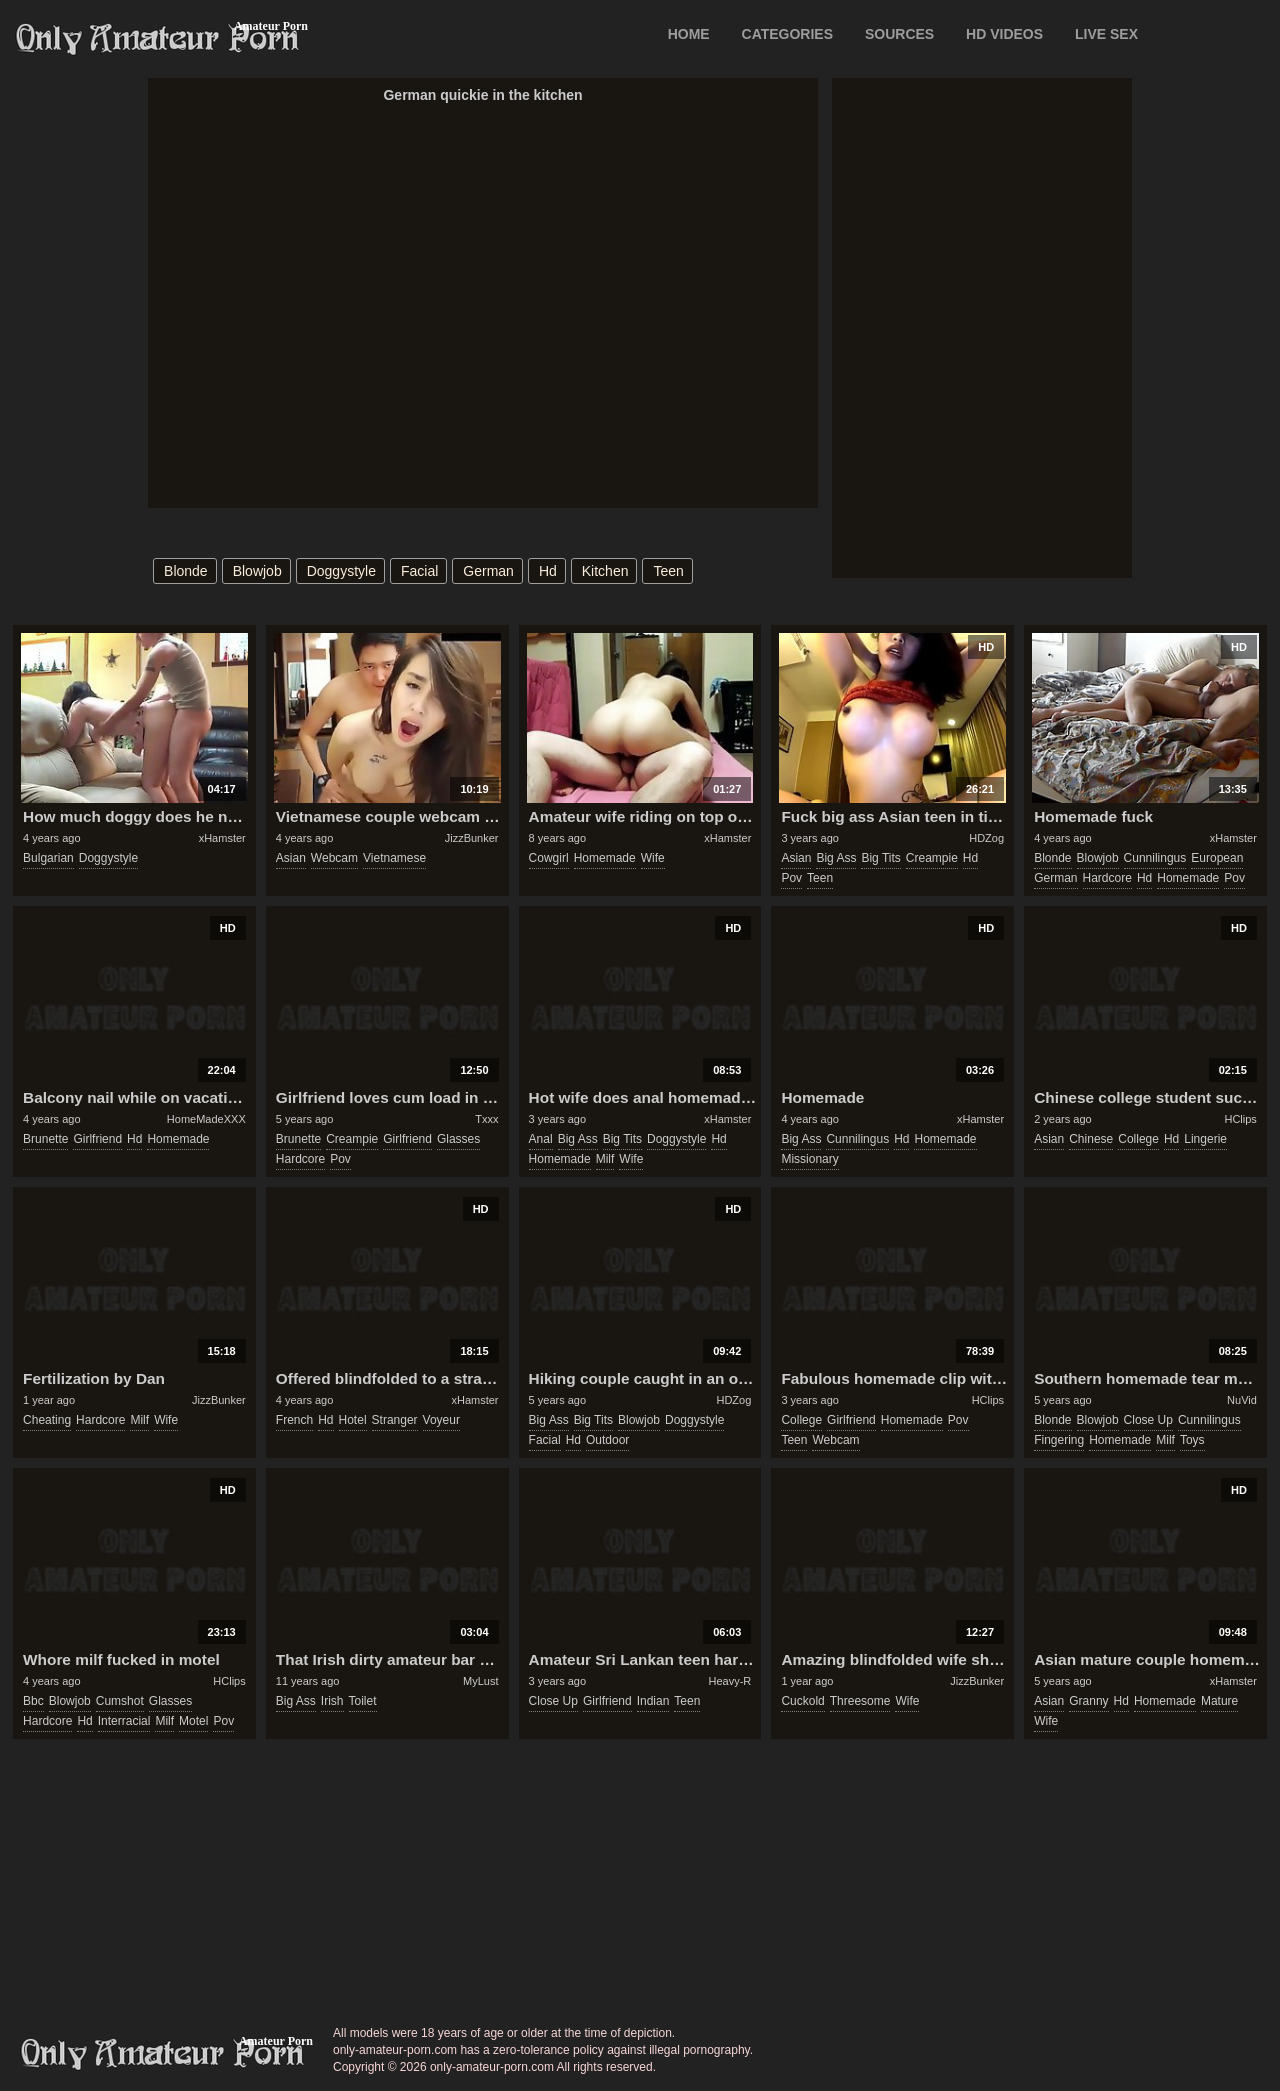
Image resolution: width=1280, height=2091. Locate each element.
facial (419, 571)
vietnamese (394, 858)
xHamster (222, 838)
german (488, 571)
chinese (1091, 1139)
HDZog (986, 838)
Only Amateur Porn (158, 39)
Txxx (486, 1119)
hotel (353, 1420)
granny (1088, 1701)
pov (791, 878)
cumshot (120, 1701)
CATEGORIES (788, 34)
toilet (363, 1701)
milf (605, 1159)
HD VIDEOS (1004, 34)
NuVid (1242, 1400)
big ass (836, 858)
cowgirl (549, 858)
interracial (124, 1721)
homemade (605, 858)
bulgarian (48, 858)
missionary (809, 1159)
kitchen (605, 571)
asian (291, 858)
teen (668, 571)
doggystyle (341, 571)
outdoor (607, 1440)
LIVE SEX (1106, 34)
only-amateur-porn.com (163, 2054)
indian (653, 1701)
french (294, 1420)
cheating (47, 1420)
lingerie (1205, 1139)
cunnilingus (1155, 858)
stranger (395, 1420)
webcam (334, 858)
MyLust (480, 1681)
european (1217, 858)
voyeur (441, 1420)
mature (1219, 1701)
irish (332, 1701)
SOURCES (899, 34)
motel (193, 1721)
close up (1148, 1420)
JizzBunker (472, 838)
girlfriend (97, 1139)
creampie (932, 858)
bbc (33, 1701)
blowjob (257, 571)
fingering (1059, 1440)
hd (548, 571)
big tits (880, 858)
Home (689, 34)
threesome (860, 1701)
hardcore (1107, 878)
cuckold (802, 1701)
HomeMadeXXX (206, 1119)
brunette (45, 1139)
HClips (1240, 1119)
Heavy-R (730, 1681)
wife (653, 858)
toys (1192, 1440)
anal (541, 1139)
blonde (186, 571)
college (1138, 1139)
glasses (458, 1139)
